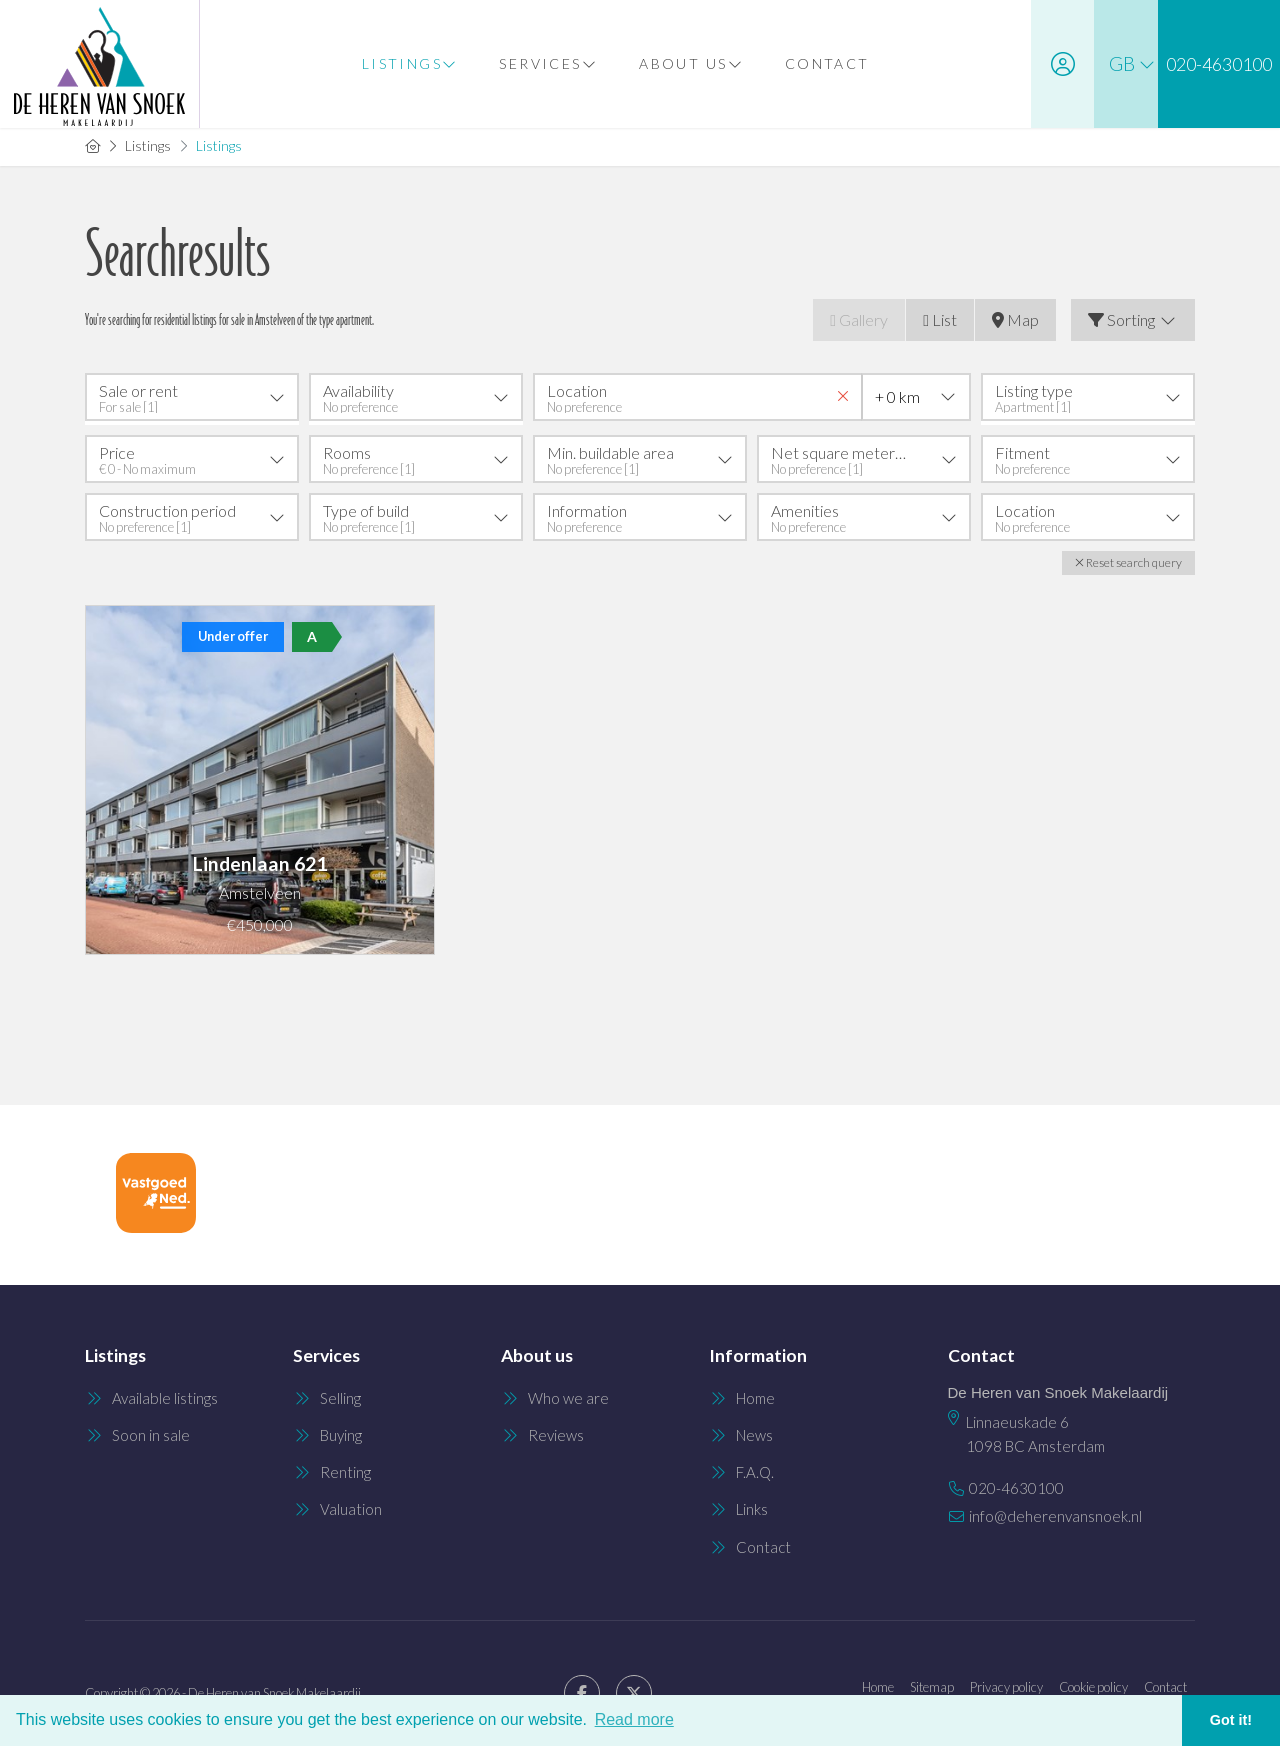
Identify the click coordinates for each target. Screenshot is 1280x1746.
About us (685, 63)
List (940, 319)
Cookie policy (1093, 1682)
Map (1015, 319)
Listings (404, 63)
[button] (1128, 559)
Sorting (1133, 319)
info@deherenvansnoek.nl (1055, 1506)
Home (878, 1682)
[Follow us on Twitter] (634, 1689)
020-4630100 (1016, 1482)
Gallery (859, 319)
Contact (820, 63)
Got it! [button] (1231, 1720)
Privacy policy (1006, 1682)
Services (542, 63)
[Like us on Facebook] (582, 1689)
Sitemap (932, 1682)
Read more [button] (634, 1719)
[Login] (1049, 64)
